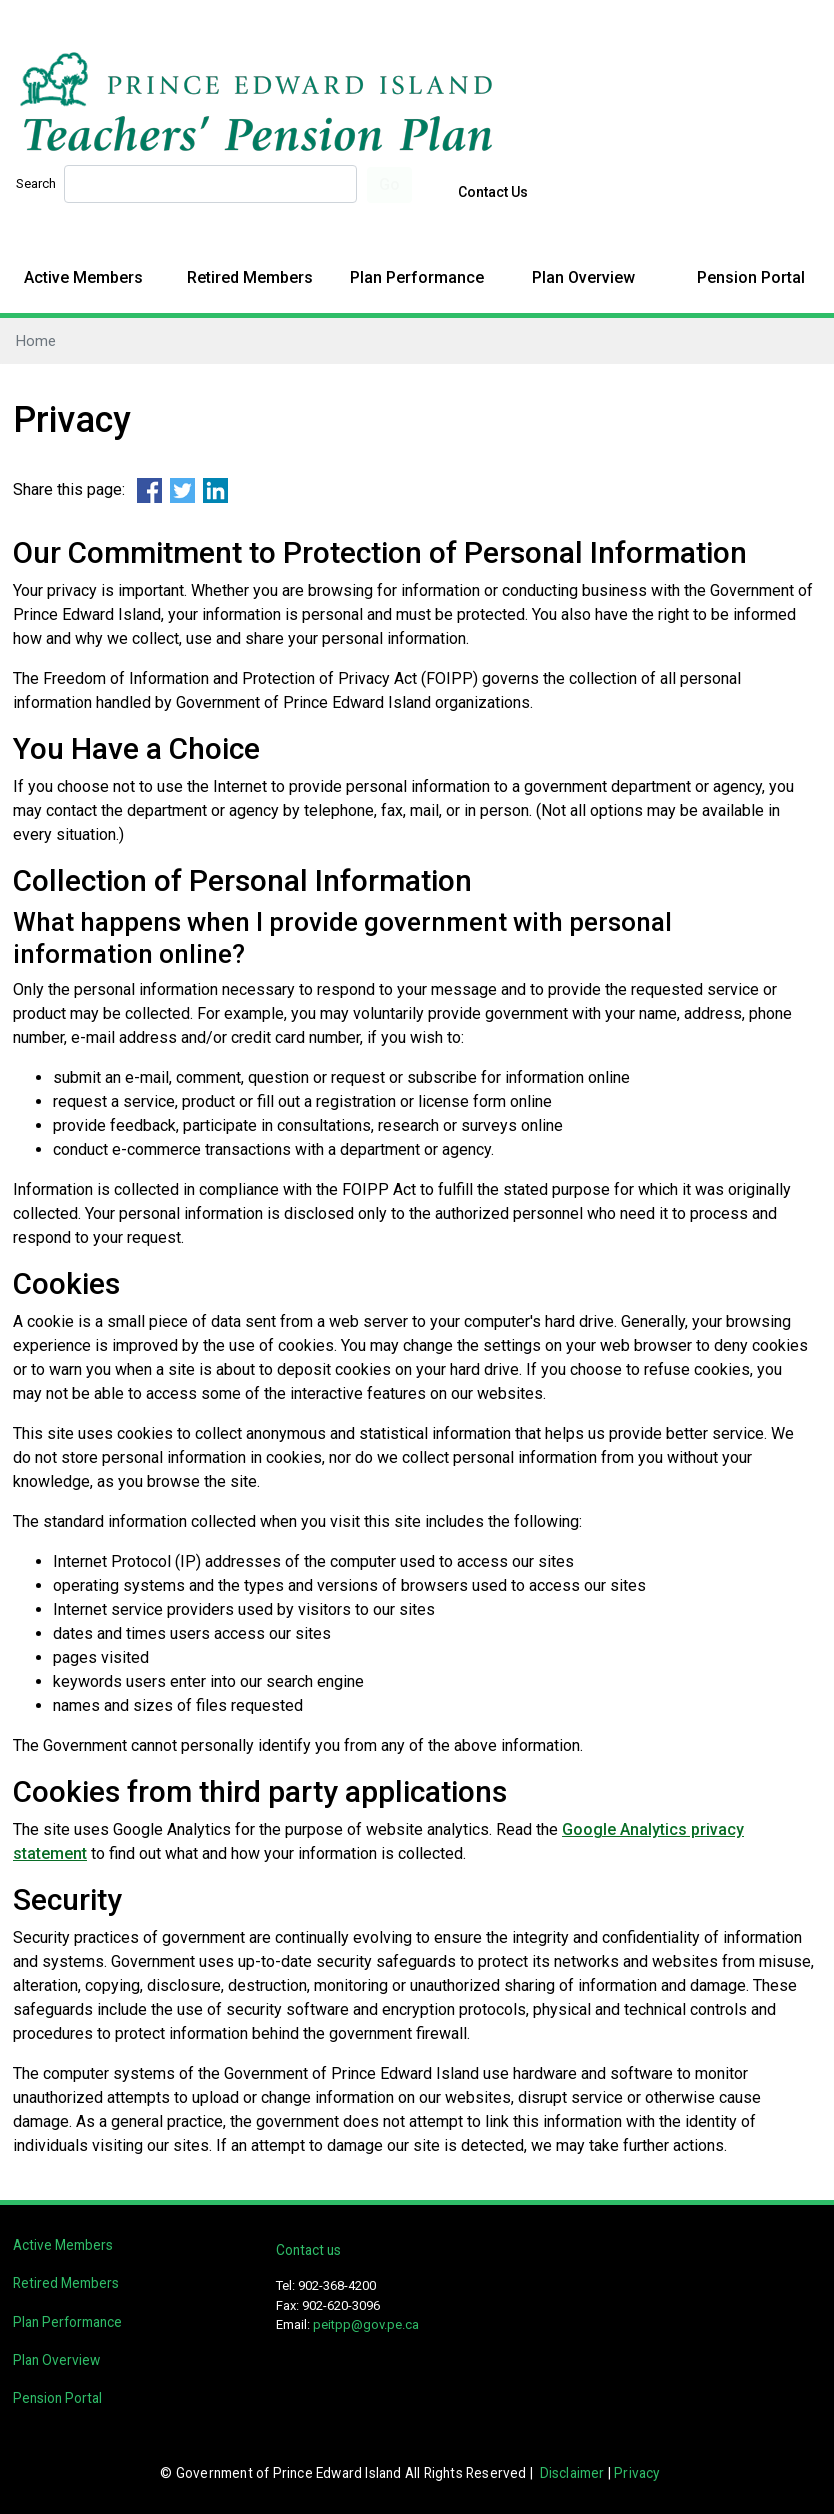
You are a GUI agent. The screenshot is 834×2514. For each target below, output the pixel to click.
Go (389, 184)
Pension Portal (751, 277)
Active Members (83, 277)
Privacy (636, 2473)
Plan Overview (583, 277)
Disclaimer (572, 2473)
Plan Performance (417, 277)
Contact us (308, 2250)
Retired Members (250, 277)
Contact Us (493, 192)
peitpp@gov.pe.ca (366, 2324)
